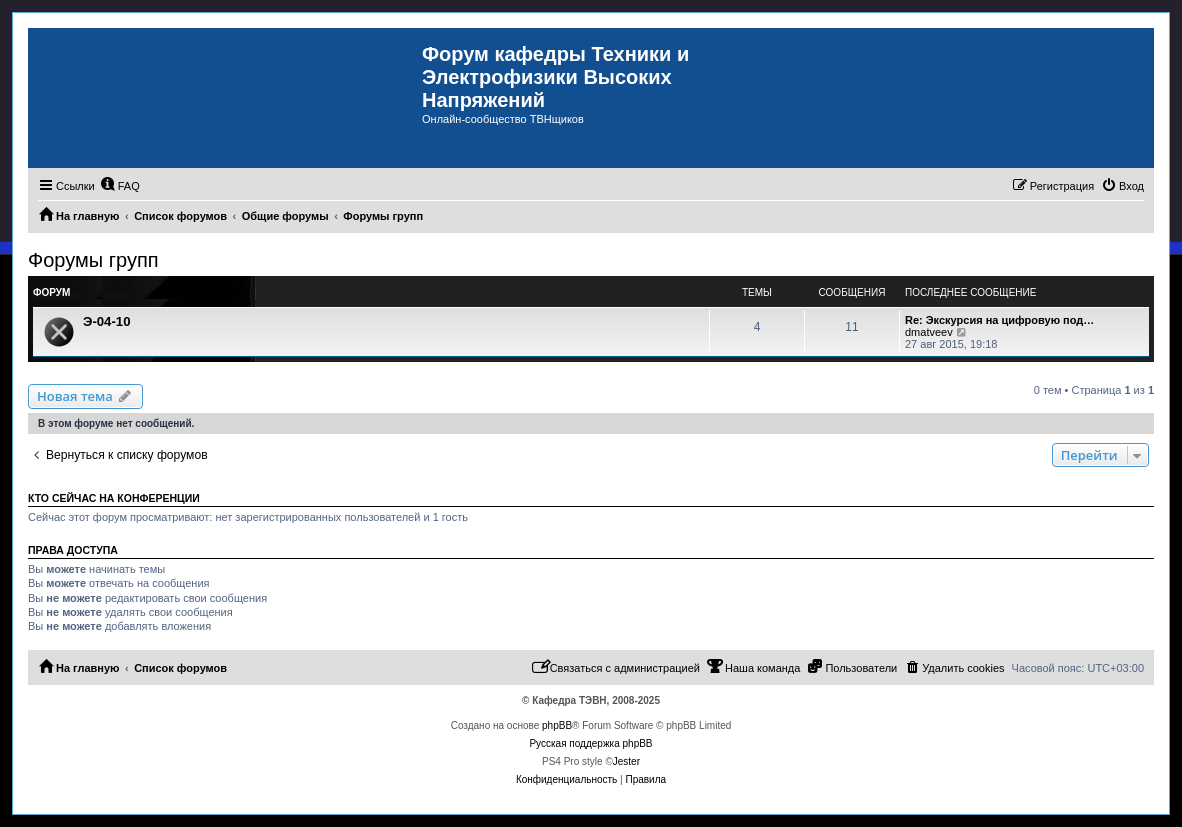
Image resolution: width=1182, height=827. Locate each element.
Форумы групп (93, 260)
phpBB (557, 725)
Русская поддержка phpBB (590, 743)
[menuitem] (120, 186)
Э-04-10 (107, 321)
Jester (626, 761)
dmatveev (929, 332)
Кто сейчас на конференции (114, 498)
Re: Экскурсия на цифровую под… (999, 320)
